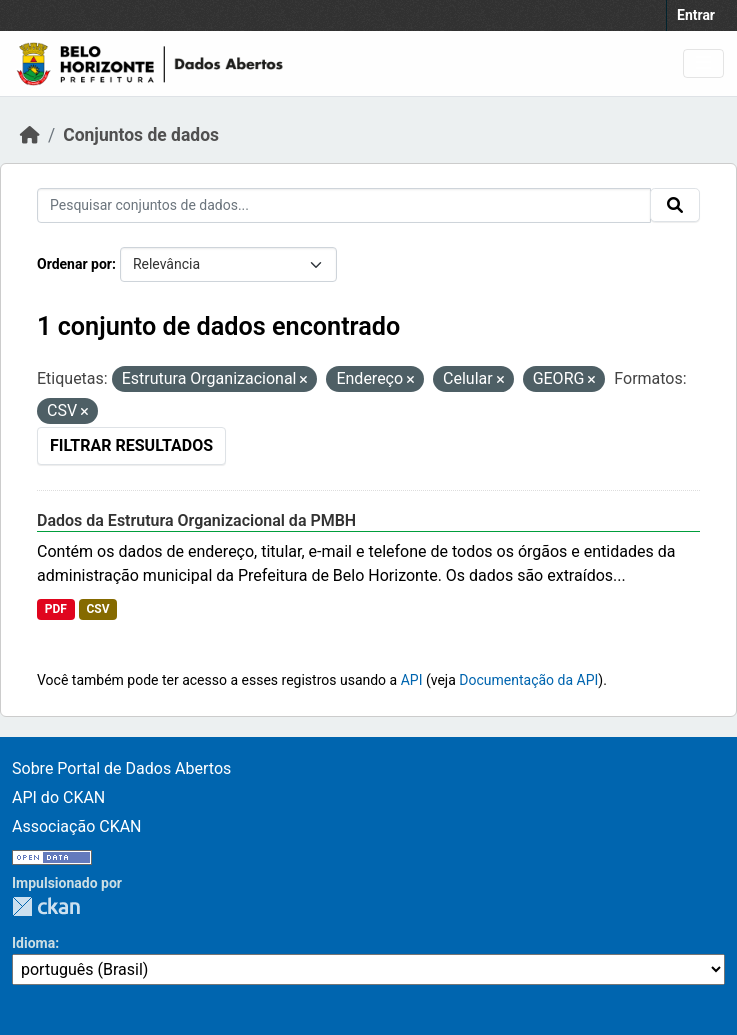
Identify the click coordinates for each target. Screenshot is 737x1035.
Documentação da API (528, 680)
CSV (97, 609)
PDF (56, 609)
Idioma (33, 943)
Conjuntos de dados (141, 135)
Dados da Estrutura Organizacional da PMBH (196, 520)
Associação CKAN (77, 826)
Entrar (696, 15)
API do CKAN (58, 797)
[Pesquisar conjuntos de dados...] (344, 205)
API (412, 680)
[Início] (30, 135)
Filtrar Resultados (131, 445)
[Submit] (675, 205)
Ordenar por (74, 264)
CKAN (46, 906)
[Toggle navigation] (703, 63)
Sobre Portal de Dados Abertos (121, 768)
